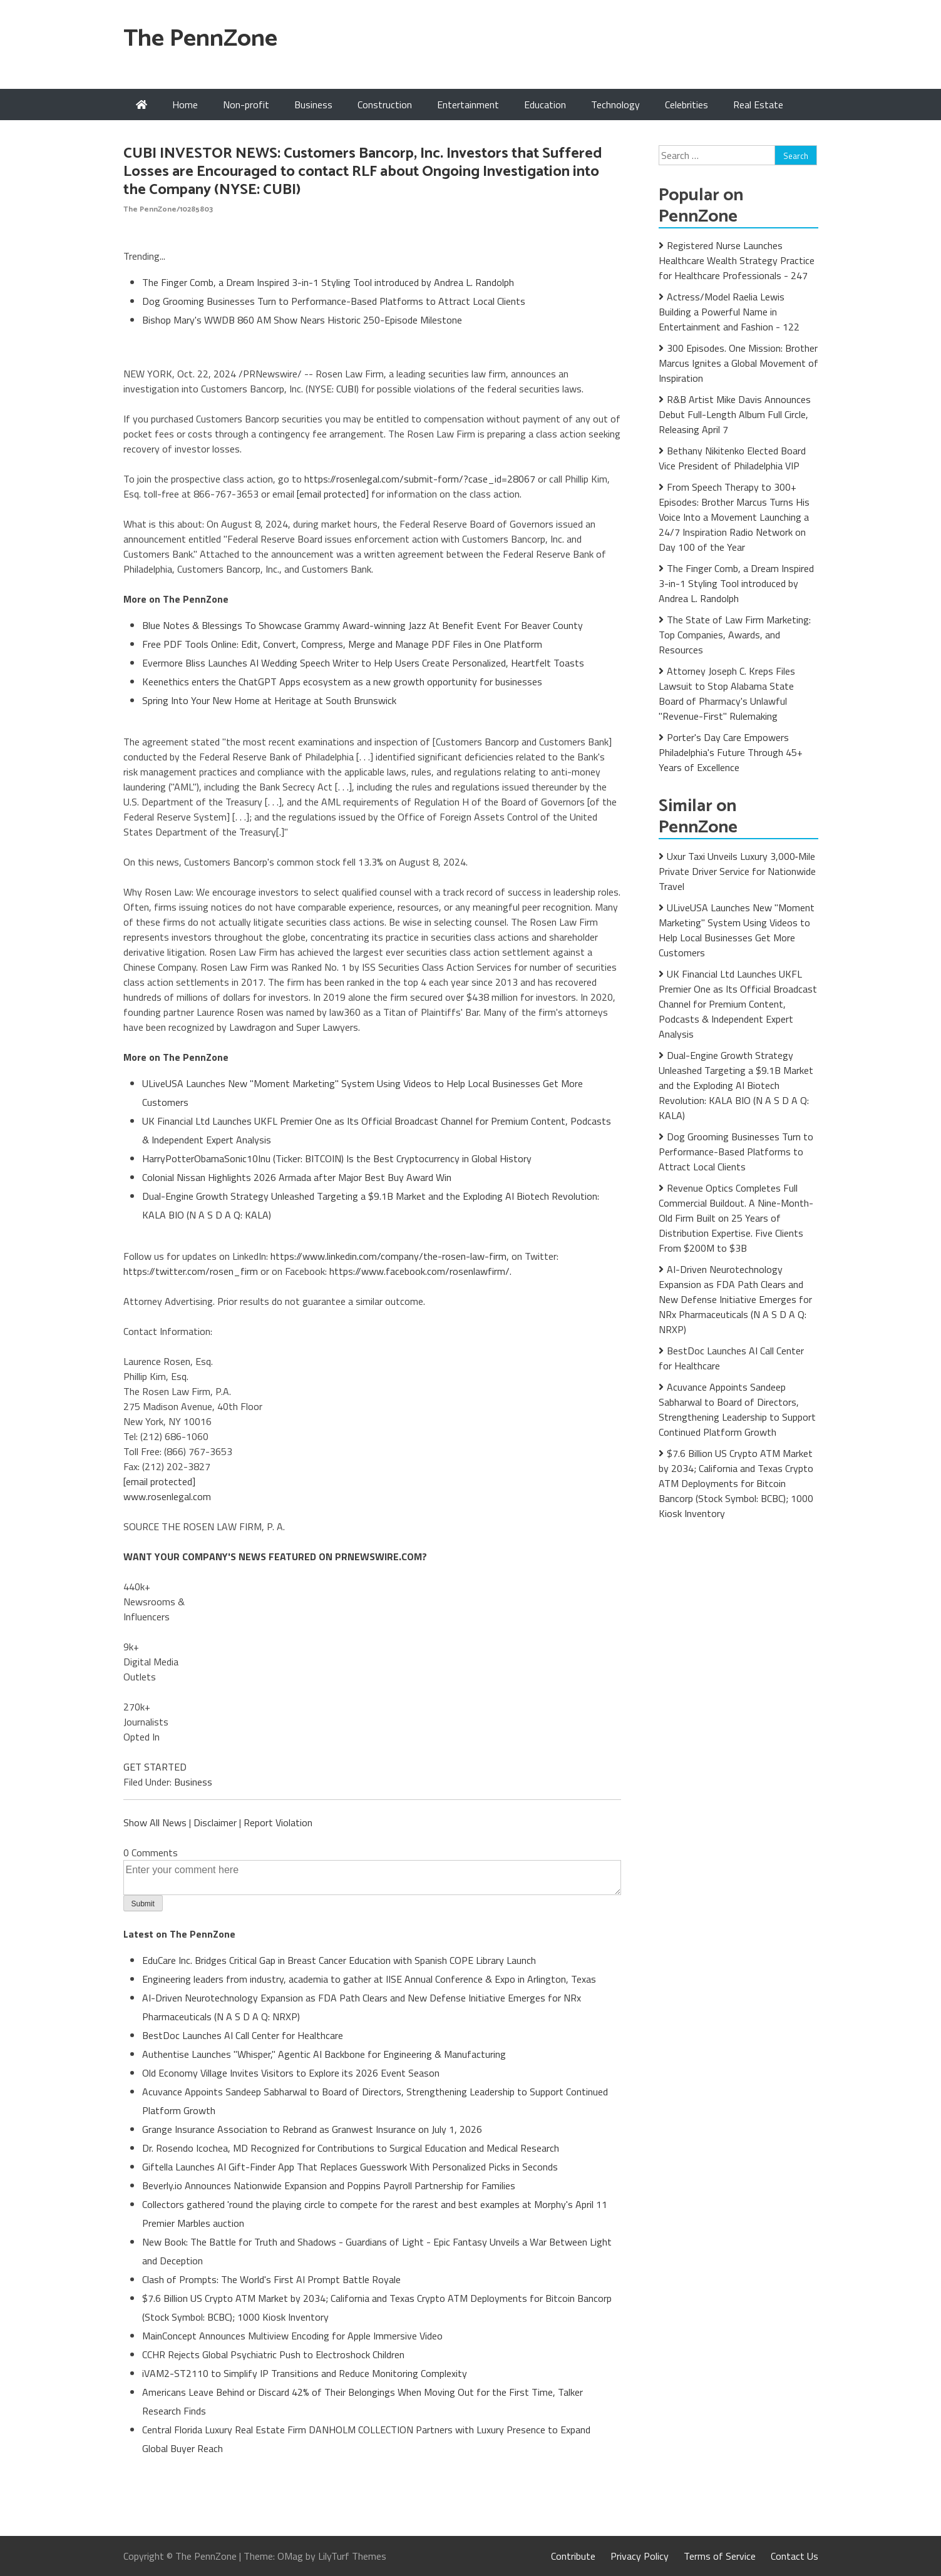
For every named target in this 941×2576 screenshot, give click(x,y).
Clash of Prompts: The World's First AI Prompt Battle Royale (271, 2279)
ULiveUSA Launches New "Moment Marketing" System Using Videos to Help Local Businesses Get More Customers (737, 930)
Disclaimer (215, 1822)
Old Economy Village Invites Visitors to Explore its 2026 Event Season (291, 2072)
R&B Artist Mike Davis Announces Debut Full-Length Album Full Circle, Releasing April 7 (735, 414)
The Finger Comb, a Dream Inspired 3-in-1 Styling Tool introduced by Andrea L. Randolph (328, 282)
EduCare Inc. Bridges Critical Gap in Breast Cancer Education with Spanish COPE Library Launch (339, 1960)
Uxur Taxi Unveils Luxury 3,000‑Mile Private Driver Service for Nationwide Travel (737, 871)
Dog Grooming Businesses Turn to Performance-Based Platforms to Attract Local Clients (333, 301)
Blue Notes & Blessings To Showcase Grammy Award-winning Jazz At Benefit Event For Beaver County (362, 625)
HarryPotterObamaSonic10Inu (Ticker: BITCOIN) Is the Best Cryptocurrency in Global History (337, 1158)
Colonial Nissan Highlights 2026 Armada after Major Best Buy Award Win (296, 1177)
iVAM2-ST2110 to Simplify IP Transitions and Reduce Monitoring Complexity (304, 2373)
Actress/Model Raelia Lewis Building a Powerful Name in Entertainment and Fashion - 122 (729, 311)
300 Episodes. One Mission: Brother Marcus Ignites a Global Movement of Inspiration (738, 363)
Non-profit (246, 104)
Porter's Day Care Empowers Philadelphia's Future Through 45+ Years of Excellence (731, 752)
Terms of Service (720, 2555)
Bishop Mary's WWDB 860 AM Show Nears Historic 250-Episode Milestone (302, 319)
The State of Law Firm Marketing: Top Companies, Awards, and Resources (735, 634)
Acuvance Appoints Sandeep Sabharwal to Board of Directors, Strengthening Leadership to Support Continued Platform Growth (737, 1409)
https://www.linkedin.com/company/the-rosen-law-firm (388, 1256)
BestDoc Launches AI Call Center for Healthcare (242, 2035)
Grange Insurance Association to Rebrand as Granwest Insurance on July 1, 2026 (312, 2129)
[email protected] (333, 493)
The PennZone (200, 39)
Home (185, 104)
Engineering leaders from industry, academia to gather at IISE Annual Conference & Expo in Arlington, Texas (369, 1978)
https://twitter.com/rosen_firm (190, 1271)
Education (545, 104)
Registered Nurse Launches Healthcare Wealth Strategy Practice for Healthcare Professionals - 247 (737, 260)
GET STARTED (155, 1766)
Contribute (573, 2555)
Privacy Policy (639, 2555)
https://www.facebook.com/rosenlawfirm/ (419, 1271)
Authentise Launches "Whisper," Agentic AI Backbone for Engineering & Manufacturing (324, 2054)
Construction (384, 104)
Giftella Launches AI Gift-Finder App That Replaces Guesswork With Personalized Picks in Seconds (350, 2166)
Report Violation (278, 1822)
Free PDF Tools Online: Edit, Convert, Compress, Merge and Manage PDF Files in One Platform (342, 644)
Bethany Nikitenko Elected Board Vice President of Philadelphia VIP (732, 458)
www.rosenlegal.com (167, 1496)
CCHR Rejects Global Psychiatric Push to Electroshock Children (273, 2354)
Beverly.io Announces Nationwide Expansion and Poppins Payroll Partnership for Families (328, 2185)
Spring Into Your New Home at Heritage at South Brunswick (269, 700)
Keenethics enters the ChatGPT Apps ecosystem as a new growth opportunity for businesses (342, 681)
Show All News (155, 1822)
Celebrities (686, 104)
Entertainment (468, 104)
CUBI (346, 388)
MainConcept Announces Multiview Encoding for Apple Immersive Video (292, 2335)
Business (313, 104)
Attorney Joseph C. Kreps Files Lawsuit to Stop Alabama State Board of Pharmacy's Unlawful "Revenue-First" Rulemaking (727, 693)
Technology (615, 104)
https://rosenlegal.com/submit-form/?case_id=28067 (419, 478)
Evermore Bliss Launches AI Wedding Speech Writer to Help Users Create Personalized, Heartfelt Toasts (363, 662)
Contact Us (794, 2555)
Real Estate (758, 104)
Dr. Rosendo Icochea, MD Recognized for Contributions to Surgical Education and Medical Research (350, 2147)
